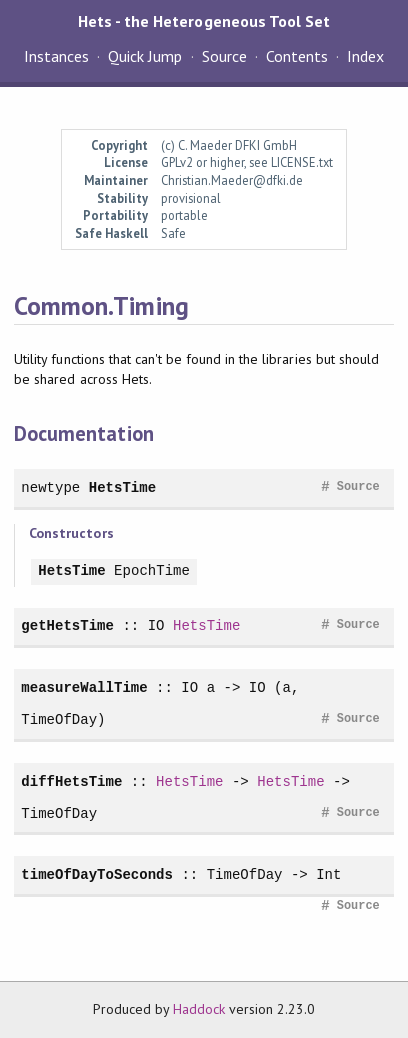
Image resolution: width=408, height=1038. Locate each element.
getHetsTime (67, 625)
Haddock (199, 1009)
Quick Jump (145, 56)
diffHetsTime (71, 781)
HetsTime (122, 487)
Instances (56, 56)
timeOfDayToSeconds (97, 874)
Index (365, 56)
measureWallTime (84, 687)
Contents (297, 56)
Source (224, 56)
